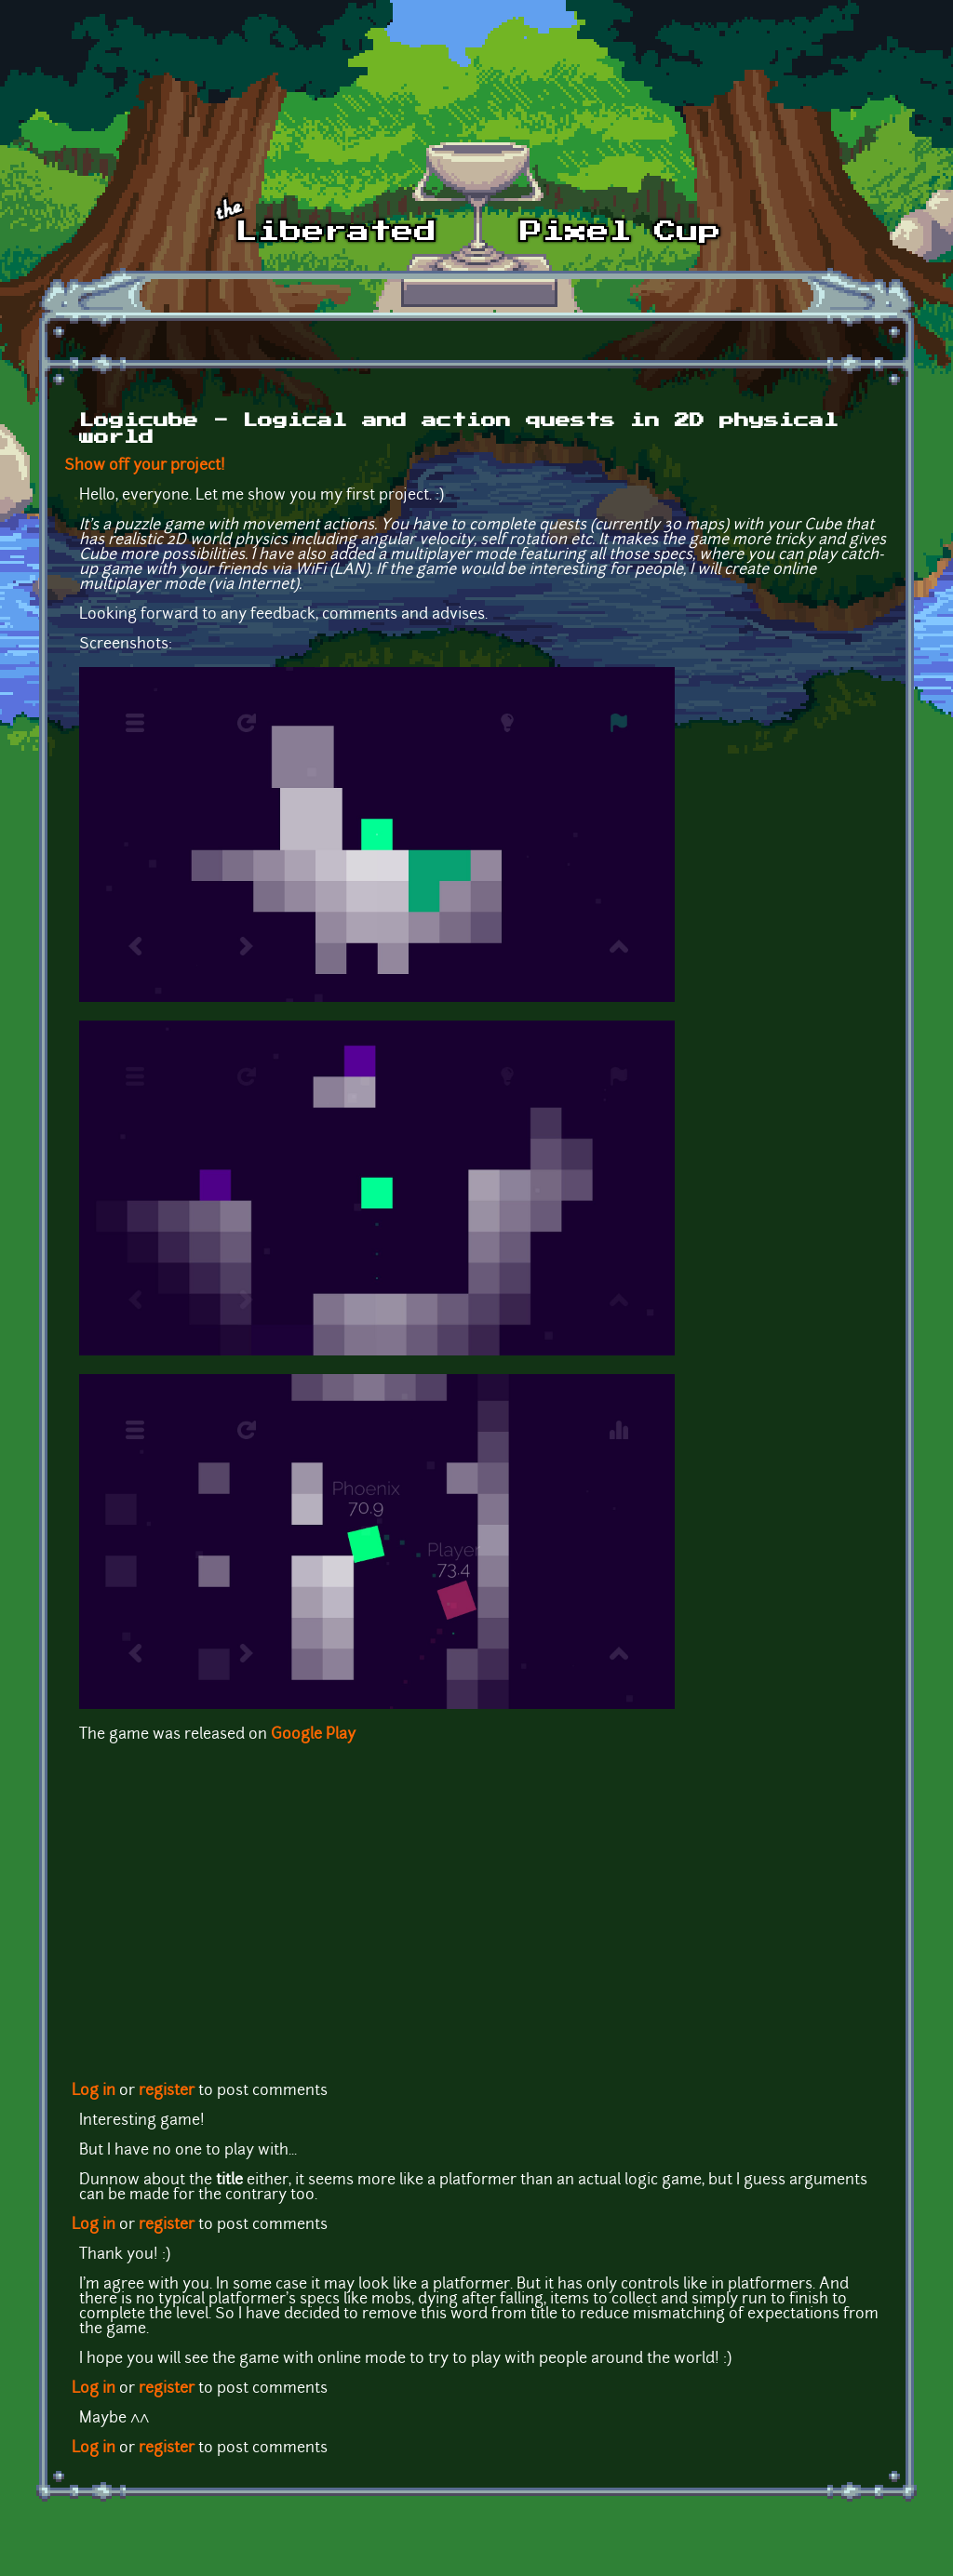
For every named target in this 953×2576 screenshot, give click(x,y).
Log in (93, 2091)
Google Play (313, 1735)
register (167, 2091)
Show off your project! (144, 466)
